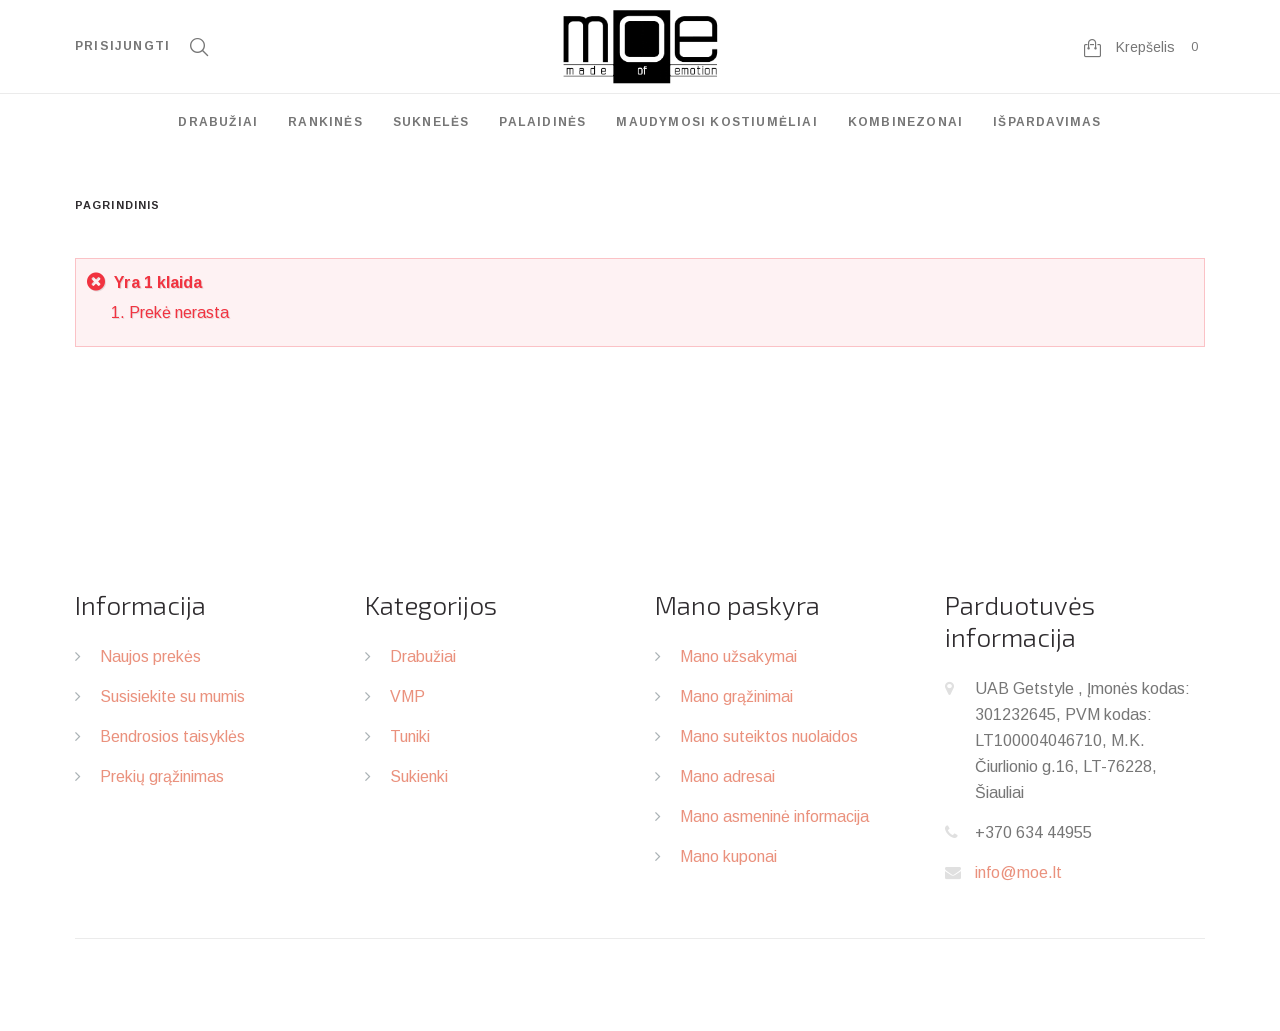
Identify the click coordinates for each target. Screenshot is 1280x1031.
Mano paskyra (737, 604)
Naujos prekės (150, 656)
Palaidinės (542, 122)
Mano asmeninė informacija (774, 816)
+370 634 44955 (1033, 832)
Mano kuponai (728, 856)
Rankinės (325, 122)
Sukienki (419, 776)
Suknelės (431, 122)
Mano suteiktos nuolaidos (769, 736)
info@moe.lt (1018, 872)
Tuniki (410, 736)
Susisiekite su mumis (172, 696)
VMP (407, 696)
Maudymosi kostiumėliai (716, 122)
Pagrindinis (117, 205)
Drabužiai (218, 122)
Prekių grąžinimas (162, 776)
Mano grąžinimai (736, 696)
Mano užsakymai (738, 656)
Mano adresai (727, 776)
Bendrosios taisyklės (172, 736)
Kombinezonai (905, 122)
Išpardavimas (1047, 122)
